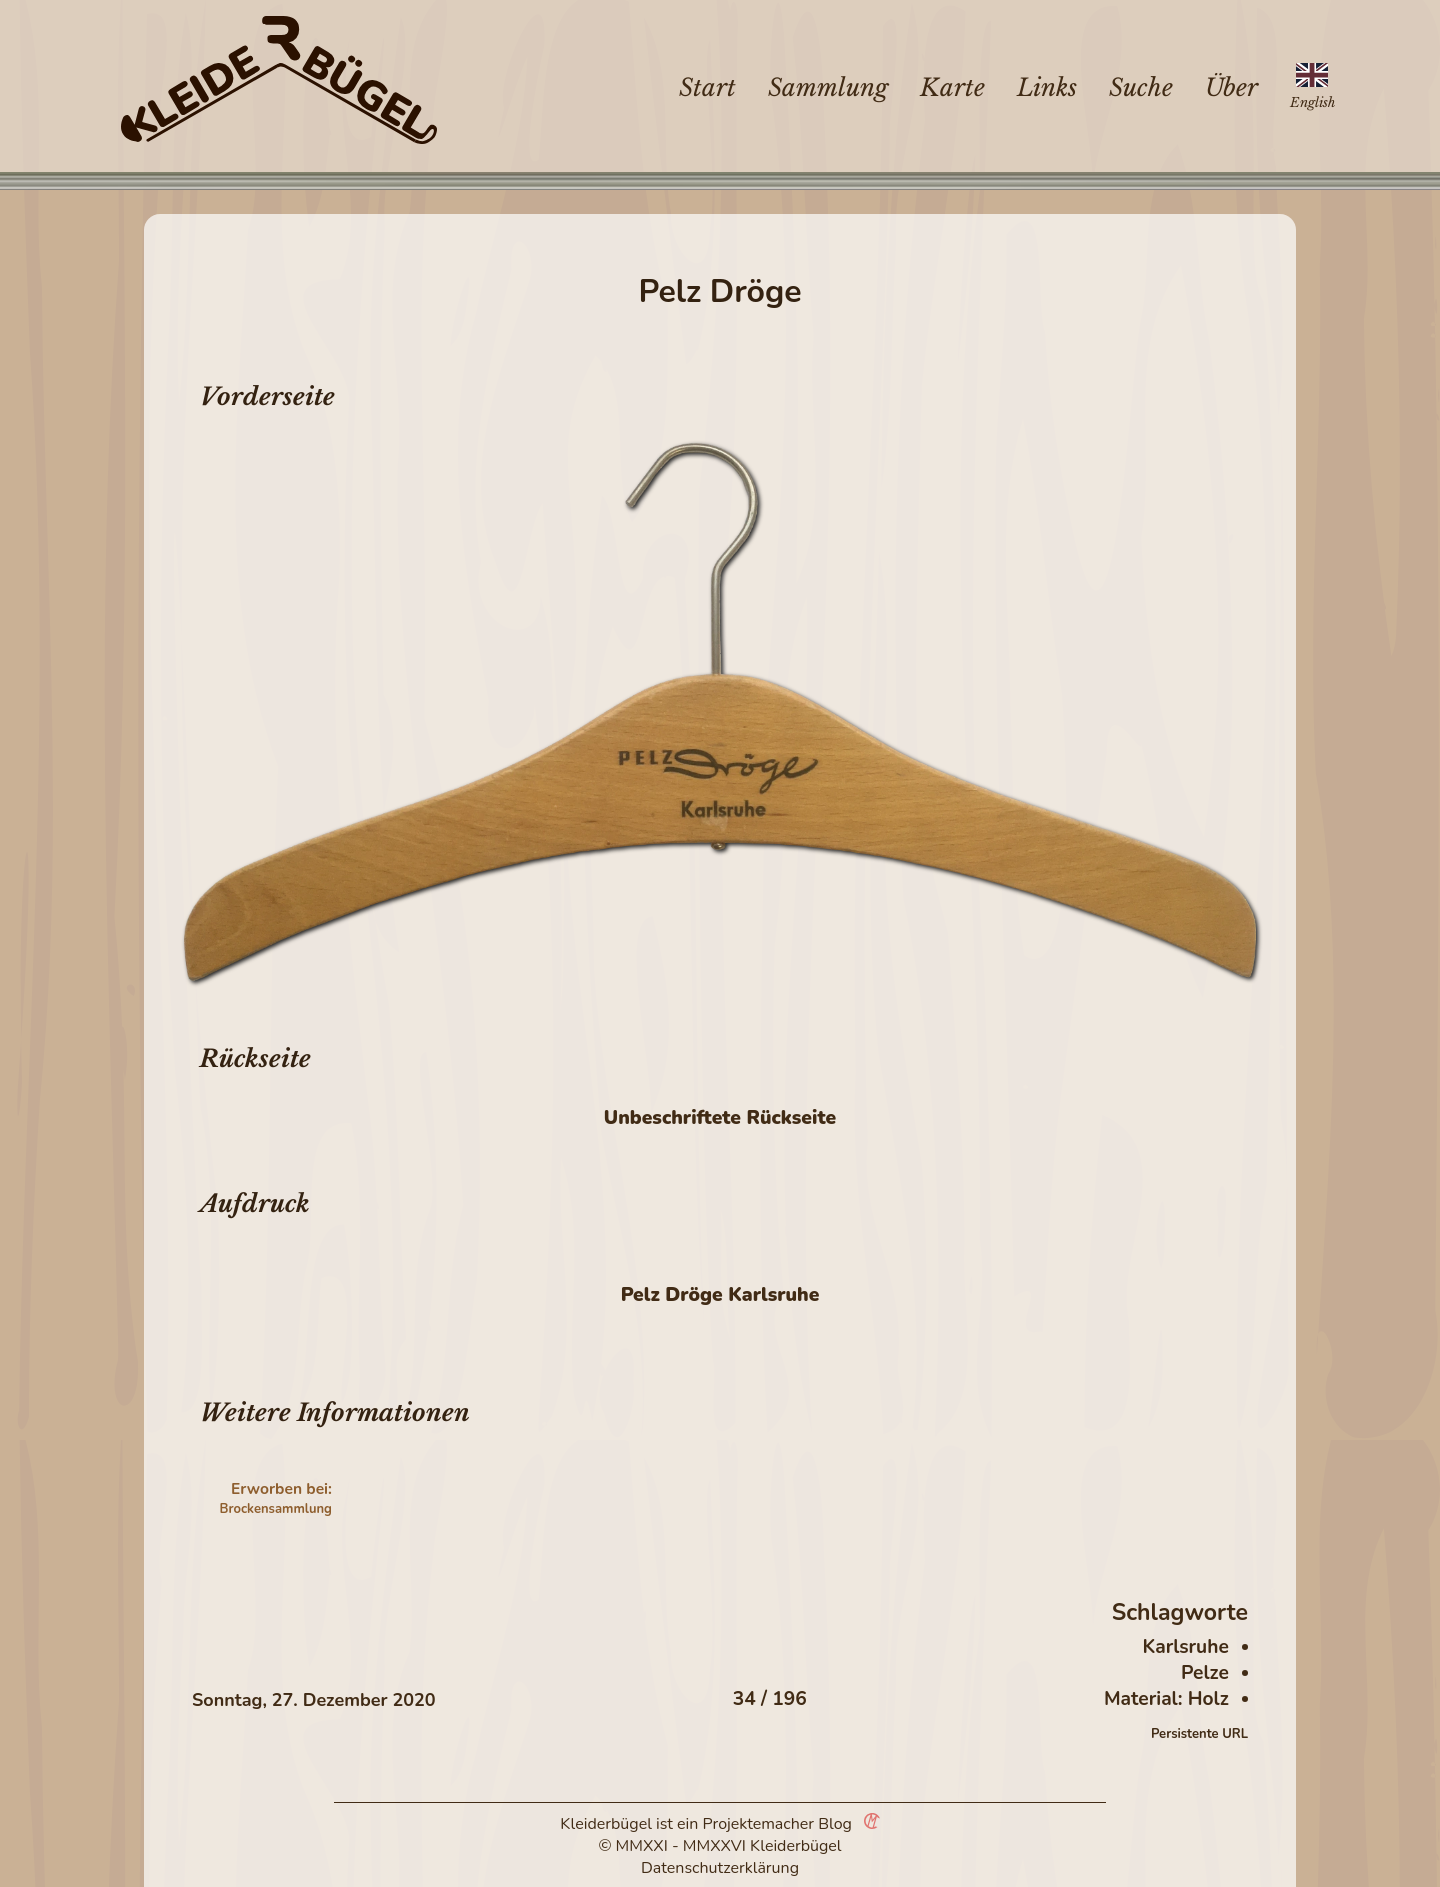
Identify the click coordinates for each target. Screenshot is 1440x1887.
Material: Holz (1166, 1699)
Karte (952, 87)
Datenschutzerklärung (720, 1868)
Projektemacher (759, 1824)
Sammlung (828, 87)
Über (1231, 87)
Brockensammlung (276, 1509)
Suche (1141, 87)
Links (1047, 87)
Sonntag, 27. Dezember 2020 (314, 1700)
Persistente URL (1199, 1734)
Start (707, 87)
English (1312, 102)
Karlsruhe (1185, 1647)
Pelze (1205, 1673)
